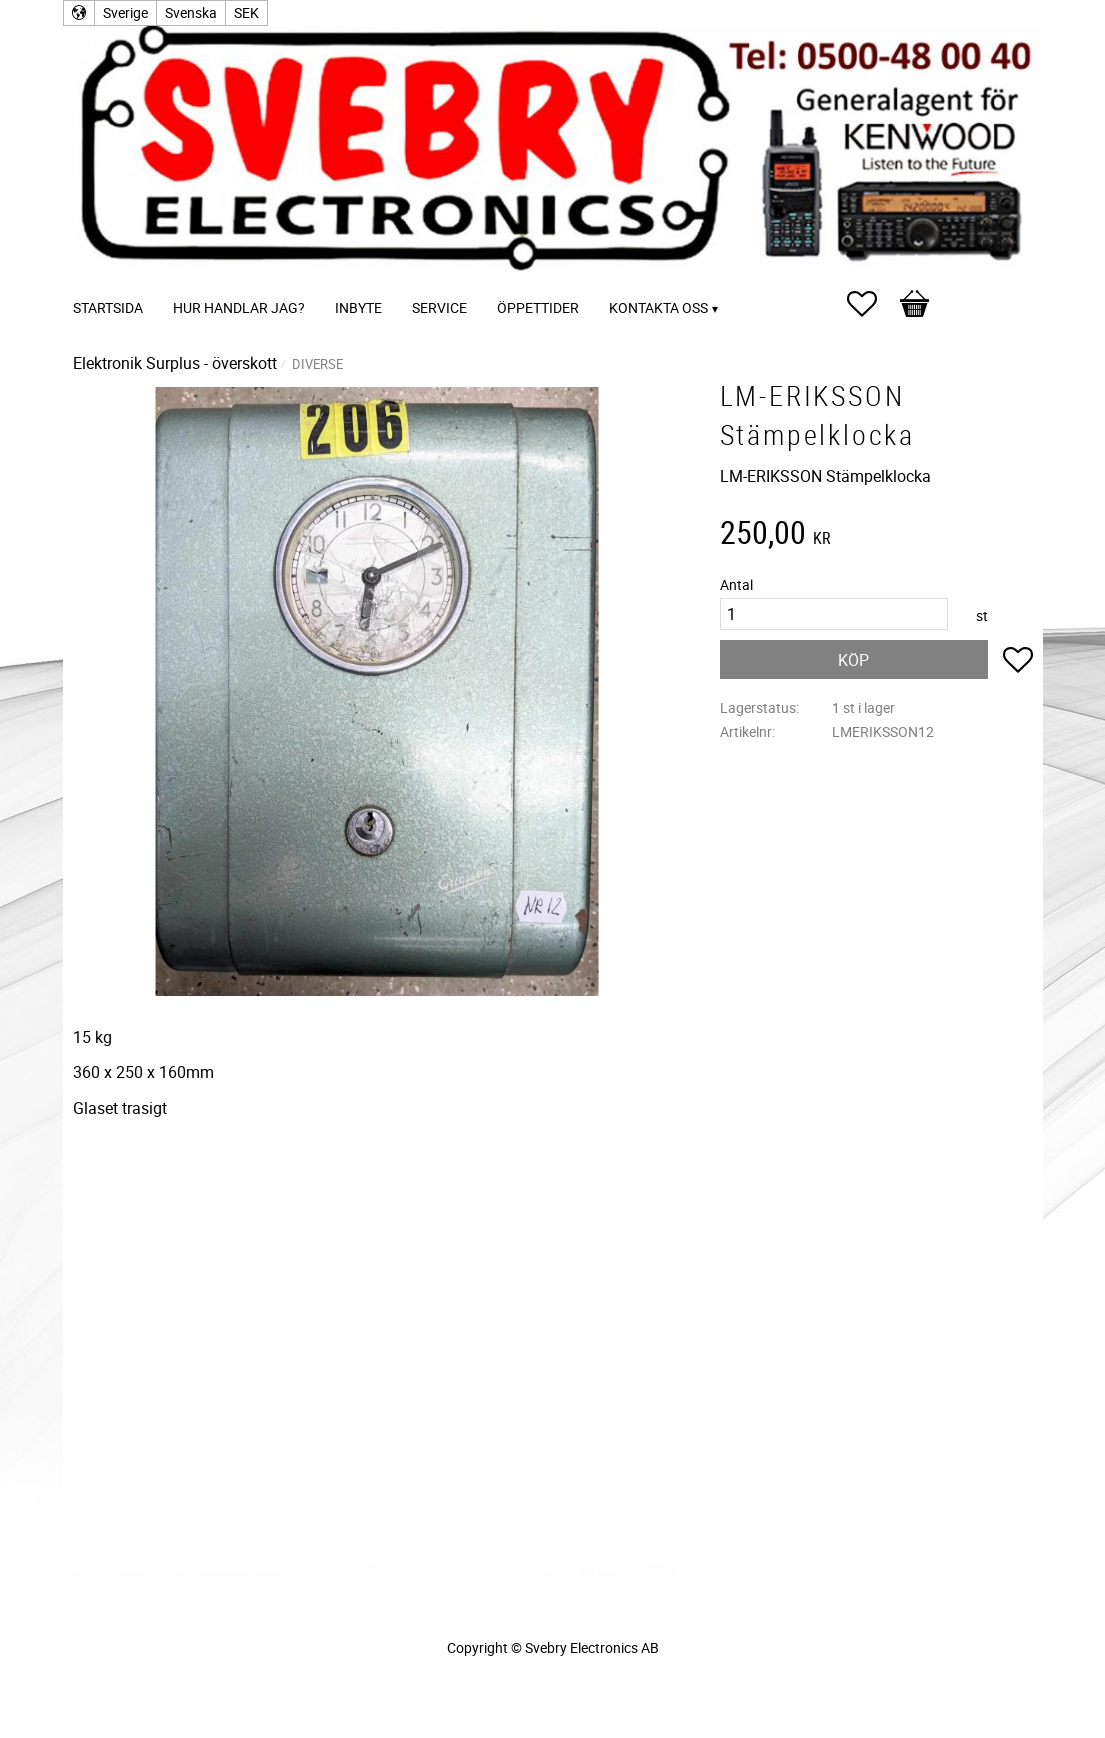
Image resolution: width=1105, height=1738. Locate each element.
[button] (872, 304)
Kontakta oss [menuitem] (658, 307)
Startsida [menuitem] (108, 307)
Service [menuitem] (439, 307)
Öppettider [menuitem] (538, 307)
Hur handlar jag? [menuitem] (239, 307)
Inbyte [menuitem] (358, 307)
